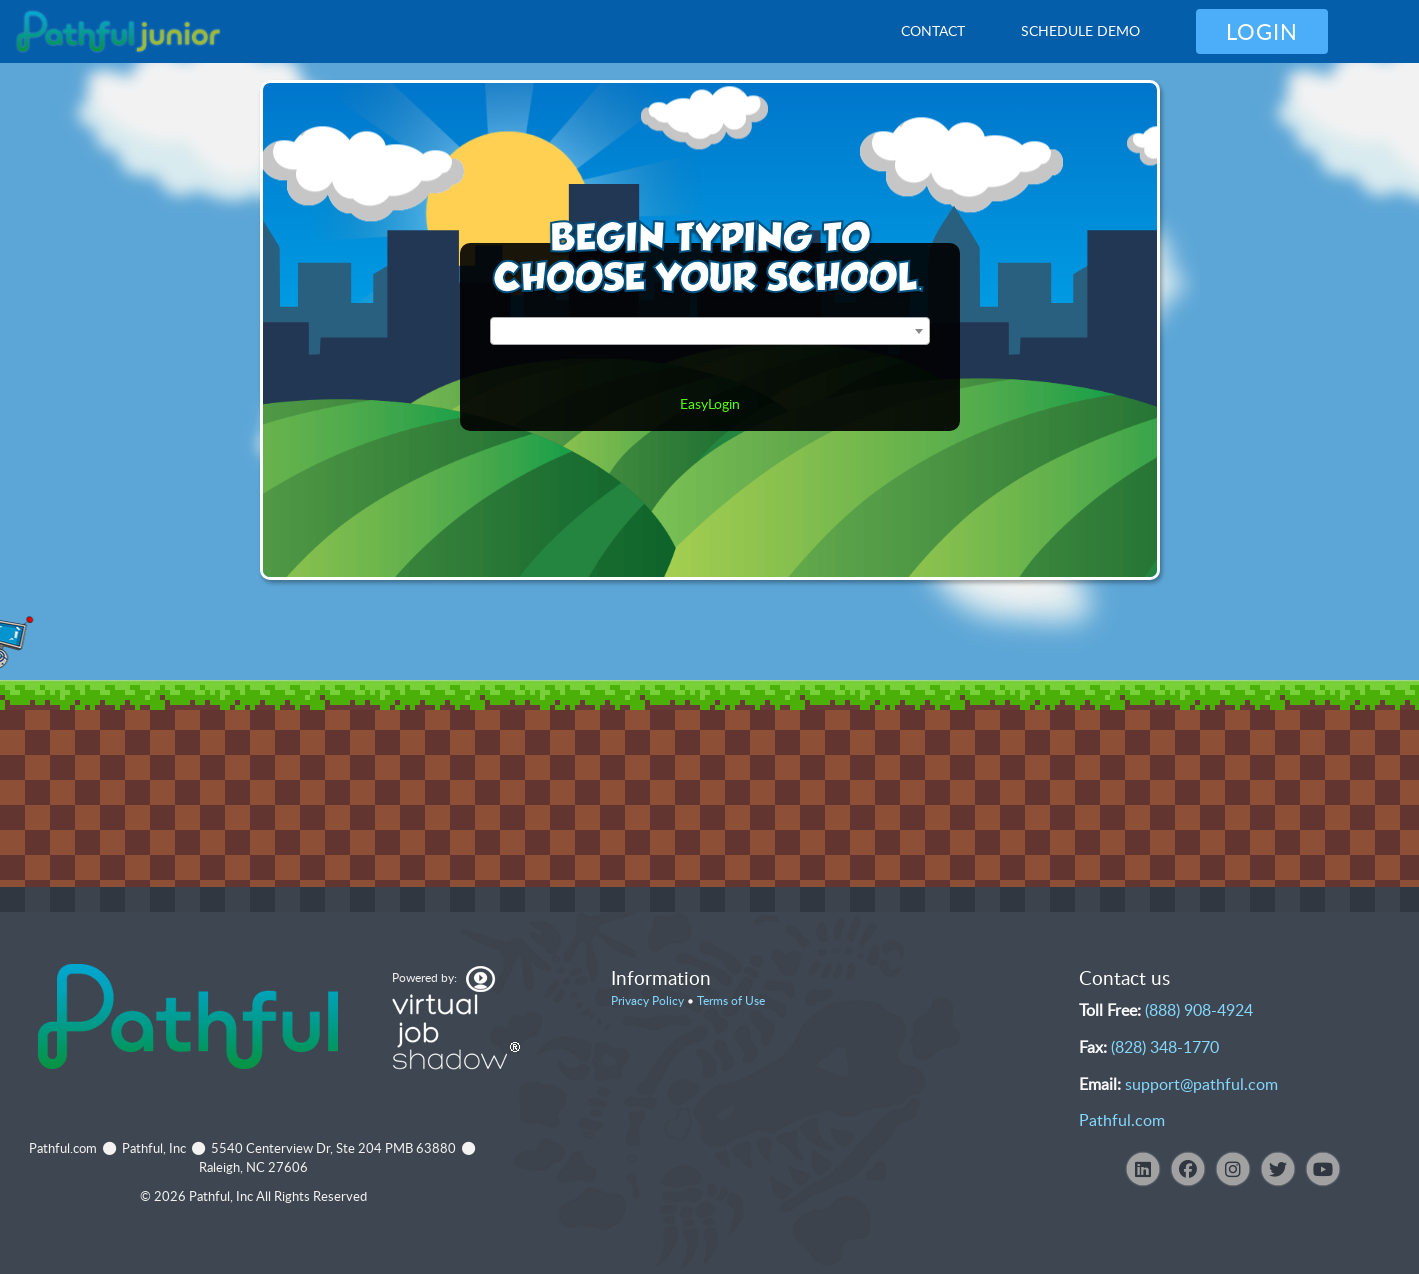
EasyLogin (710, 403)
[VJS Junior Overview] (118, 32)
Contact (933, 30)
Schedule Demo (1080, 30)
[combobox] (710, 331)
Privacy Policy (647, 1000)
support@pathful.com (1201, 1084)
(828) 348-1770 (1165, 1047)
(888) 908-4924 (1199, 1010)
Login (1262, 31)
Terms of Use (731, 1000)
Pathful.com (1122, 1120)
